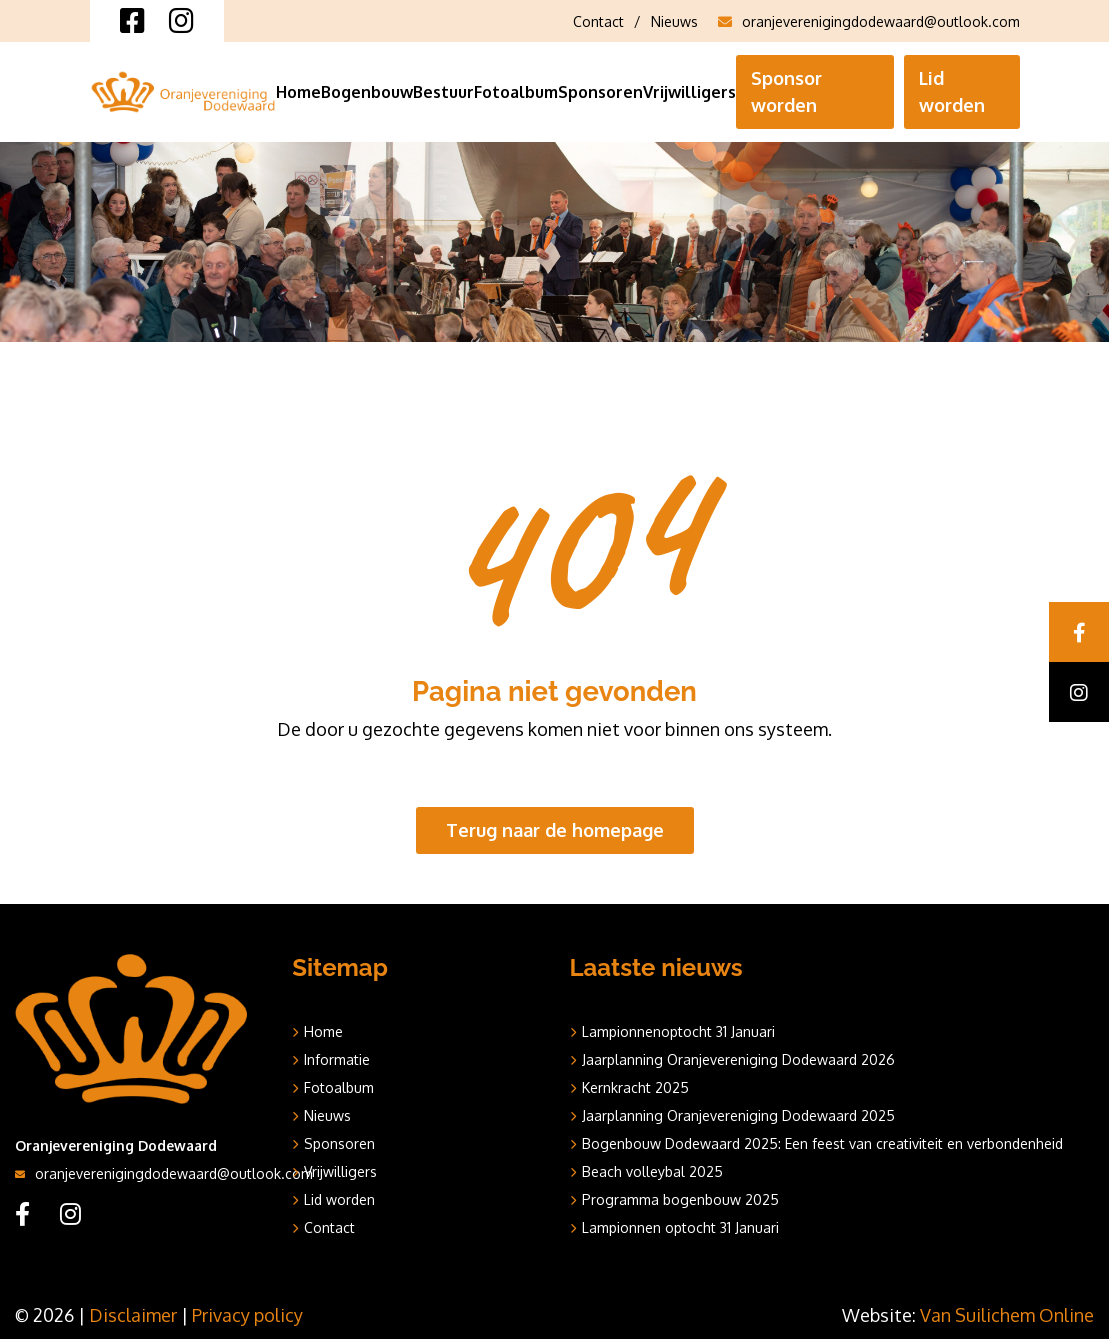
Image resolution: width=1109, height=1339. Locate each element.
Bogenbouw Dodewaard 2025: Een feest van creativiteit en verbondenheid (822, 1143)
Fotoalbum (516, 92)
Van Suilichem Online (1007, 1315)
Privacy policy (247, 1315)
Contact (598, 21)
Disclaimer (133, 1315)
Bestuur (443, 92)
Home (298, 92)
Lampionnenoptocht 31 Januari (678, 1031)
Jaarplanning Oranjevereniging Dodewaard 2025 (738, 1115)
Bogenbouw (367, 92)
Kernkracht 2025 (635, 1087)
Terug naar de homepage (555, 830)
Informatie (337, 1059)
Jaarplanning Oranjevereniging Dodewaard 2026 (738, 1059)
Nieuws (674, 21)
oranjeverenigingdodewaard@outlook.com (869, 21)
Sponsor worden (786, 91)
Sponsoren (600, 92)
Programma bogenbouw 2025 (680, 1199)
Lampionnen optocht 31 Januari (680, 1227)
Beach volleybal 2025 (652, 1171)
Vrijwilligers (689, 92)
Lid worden (952, 91)
